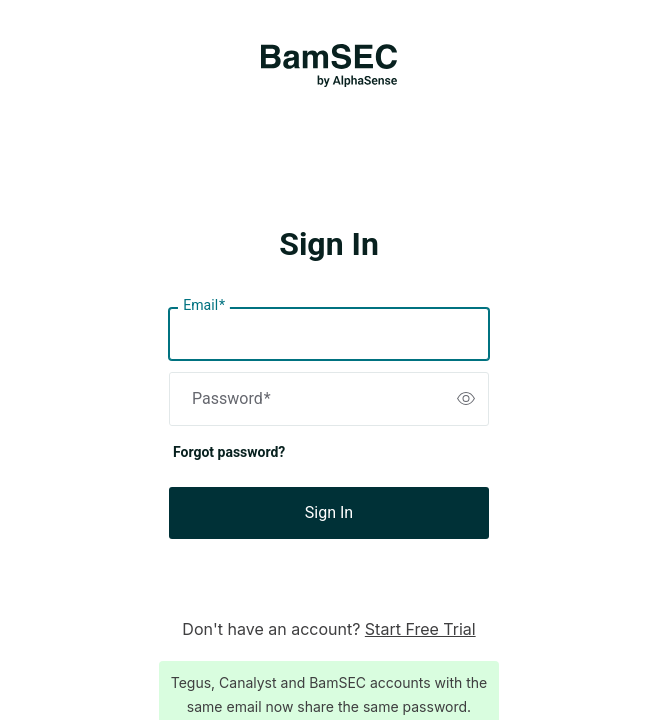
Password (231, 399)
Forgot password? (229, 452)
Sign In (329, 512)
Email (204, 306)
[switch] (466, 399)
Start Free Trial (420, 629)
